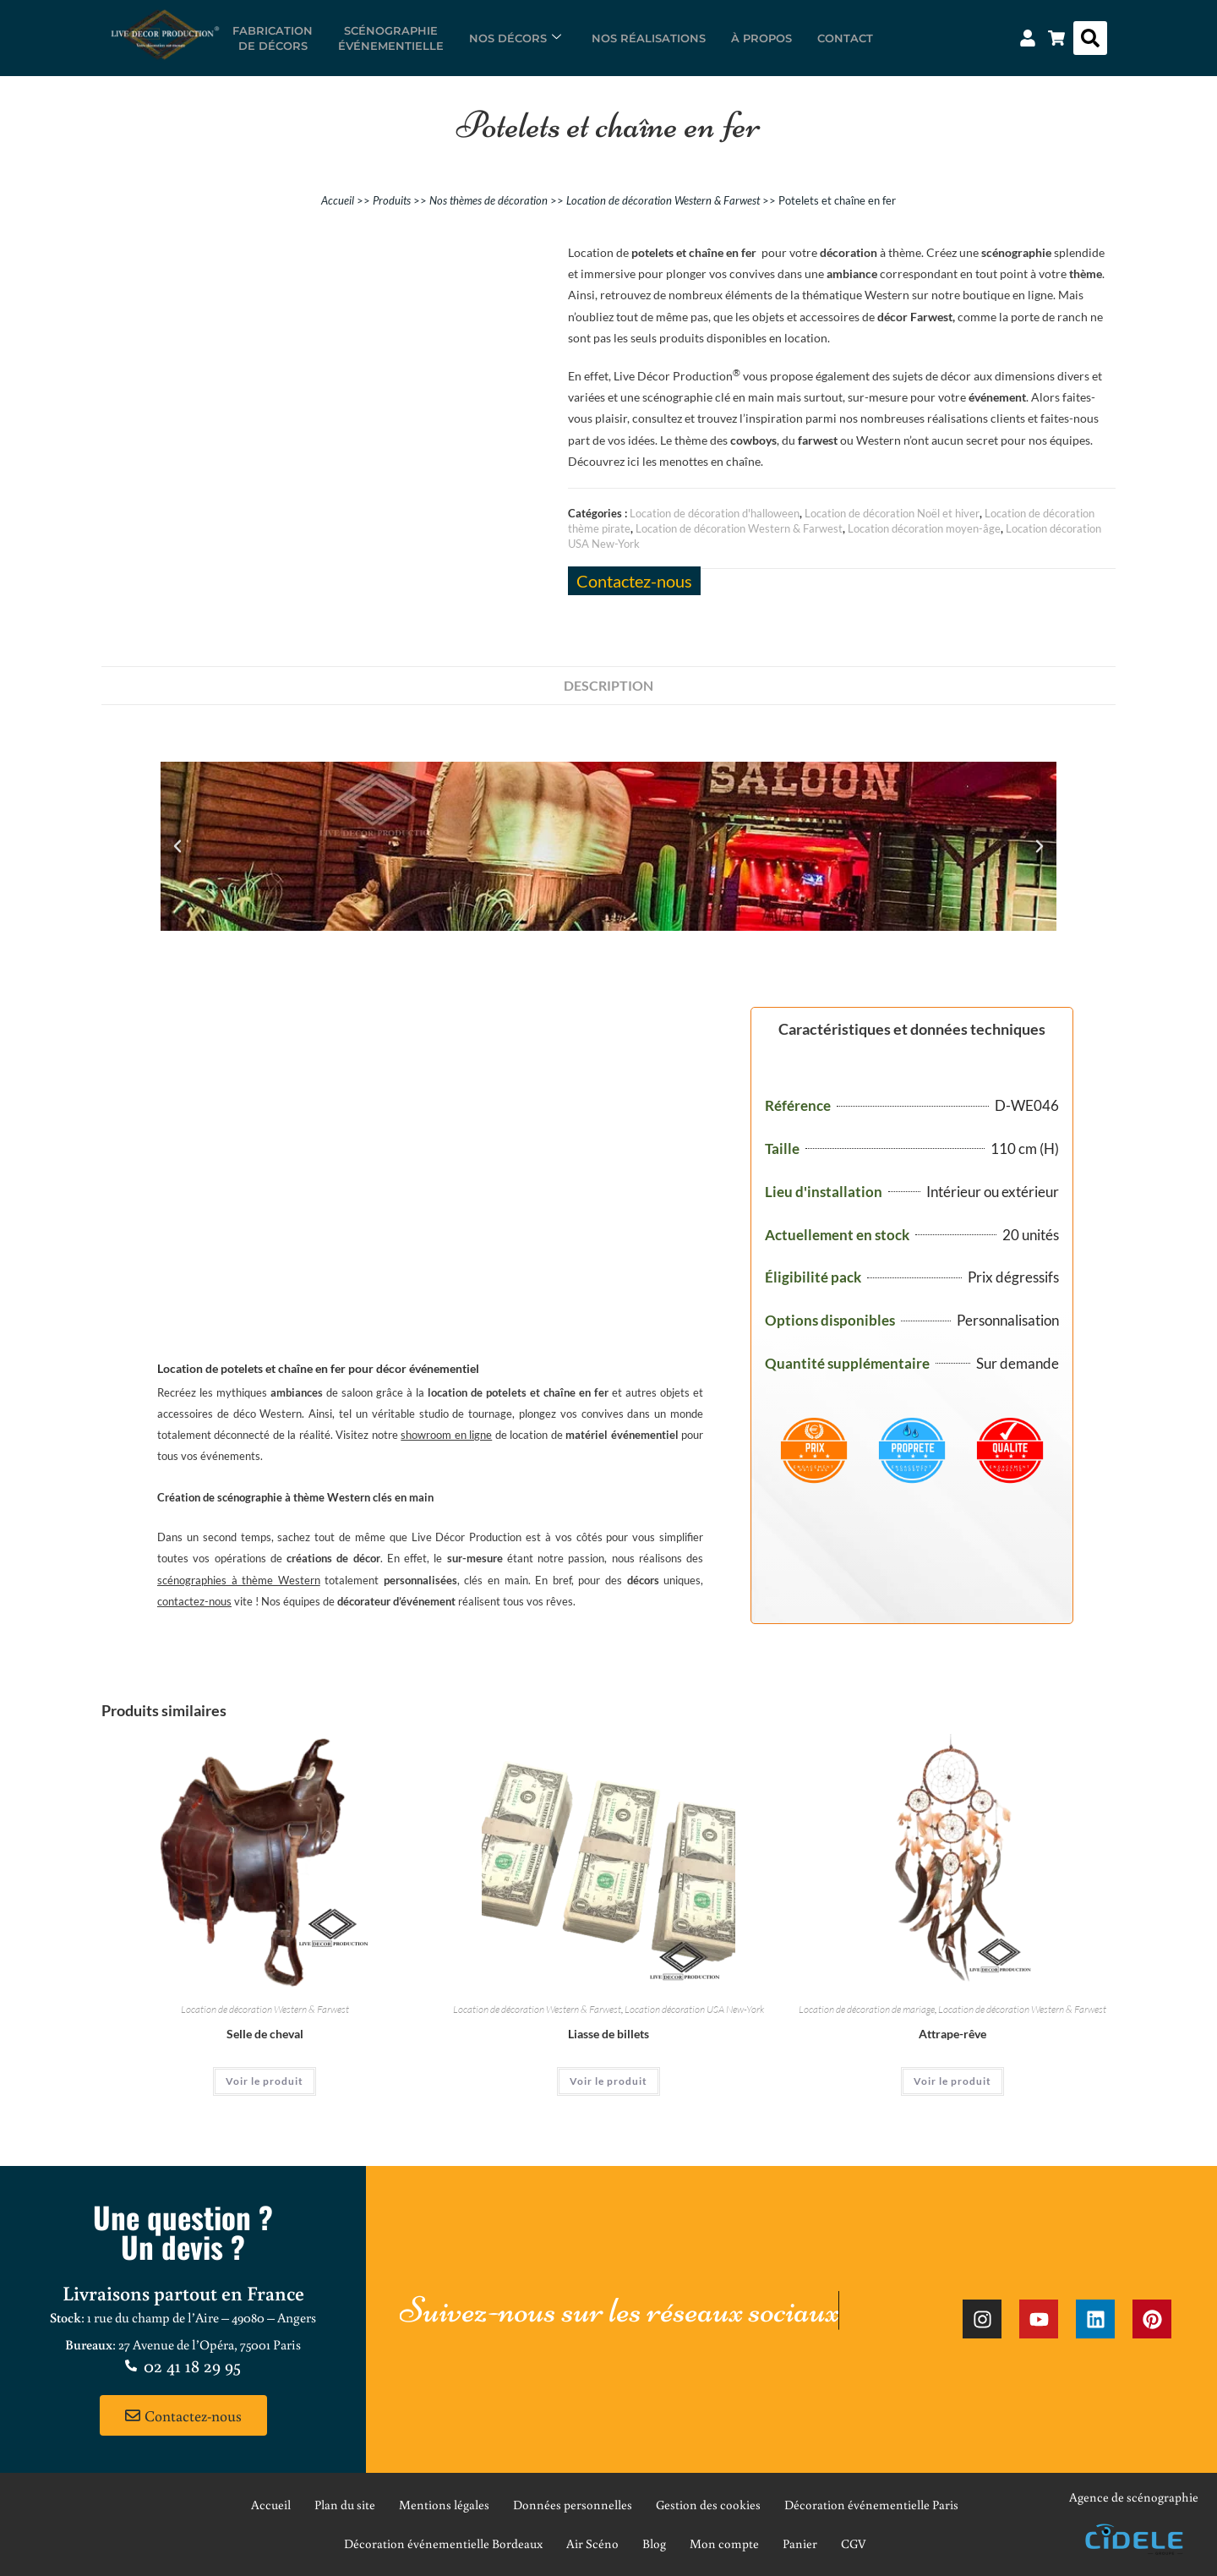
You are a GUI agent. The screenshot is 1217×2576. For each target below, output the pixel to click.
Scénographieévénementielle (391, 38)
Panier (800, 2543)
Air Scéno (592, 2543)
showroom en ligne (446, 1434)
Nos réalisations (649, 38)
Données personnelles (572, 2505)
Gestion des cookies (708, 2505)
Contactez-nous (634, 581)
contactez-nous (194, 1601)
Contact (845, 38)
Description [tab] (608, 685)
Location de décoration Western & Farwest (663, 200)
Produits (392, 200)
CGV (853, 2543)
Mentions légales (444, 2505)
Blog (654, 2543)
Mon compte (724, 2543)
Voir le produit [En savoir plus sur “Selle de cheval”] (264, 2081)
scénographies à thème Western (238, 1580)
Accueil (337, 200)
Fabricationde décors (272, 38)
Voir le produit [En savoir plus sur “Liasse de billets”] (608, 2081)
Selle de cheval (264, 2033)
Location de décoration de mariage (867, 2009)
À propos (761, 38)
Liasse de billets (608, 2033)
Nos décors (515, 38)
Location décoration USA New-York (694, 2009)
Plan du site (344, 2505)
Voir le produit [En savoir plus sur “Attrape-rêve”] (952, 2081)
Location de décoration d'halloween (715, 513)
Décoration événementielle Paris (871, 2505)
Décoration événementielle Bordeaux (443, 2543)
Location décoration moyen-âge (924, 528)
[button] (1090, 38)
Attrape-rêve (952, 2033)
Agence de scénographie (1133, 2497)
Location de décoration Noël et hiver (892, 513)
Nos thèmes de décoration (488, 200)
